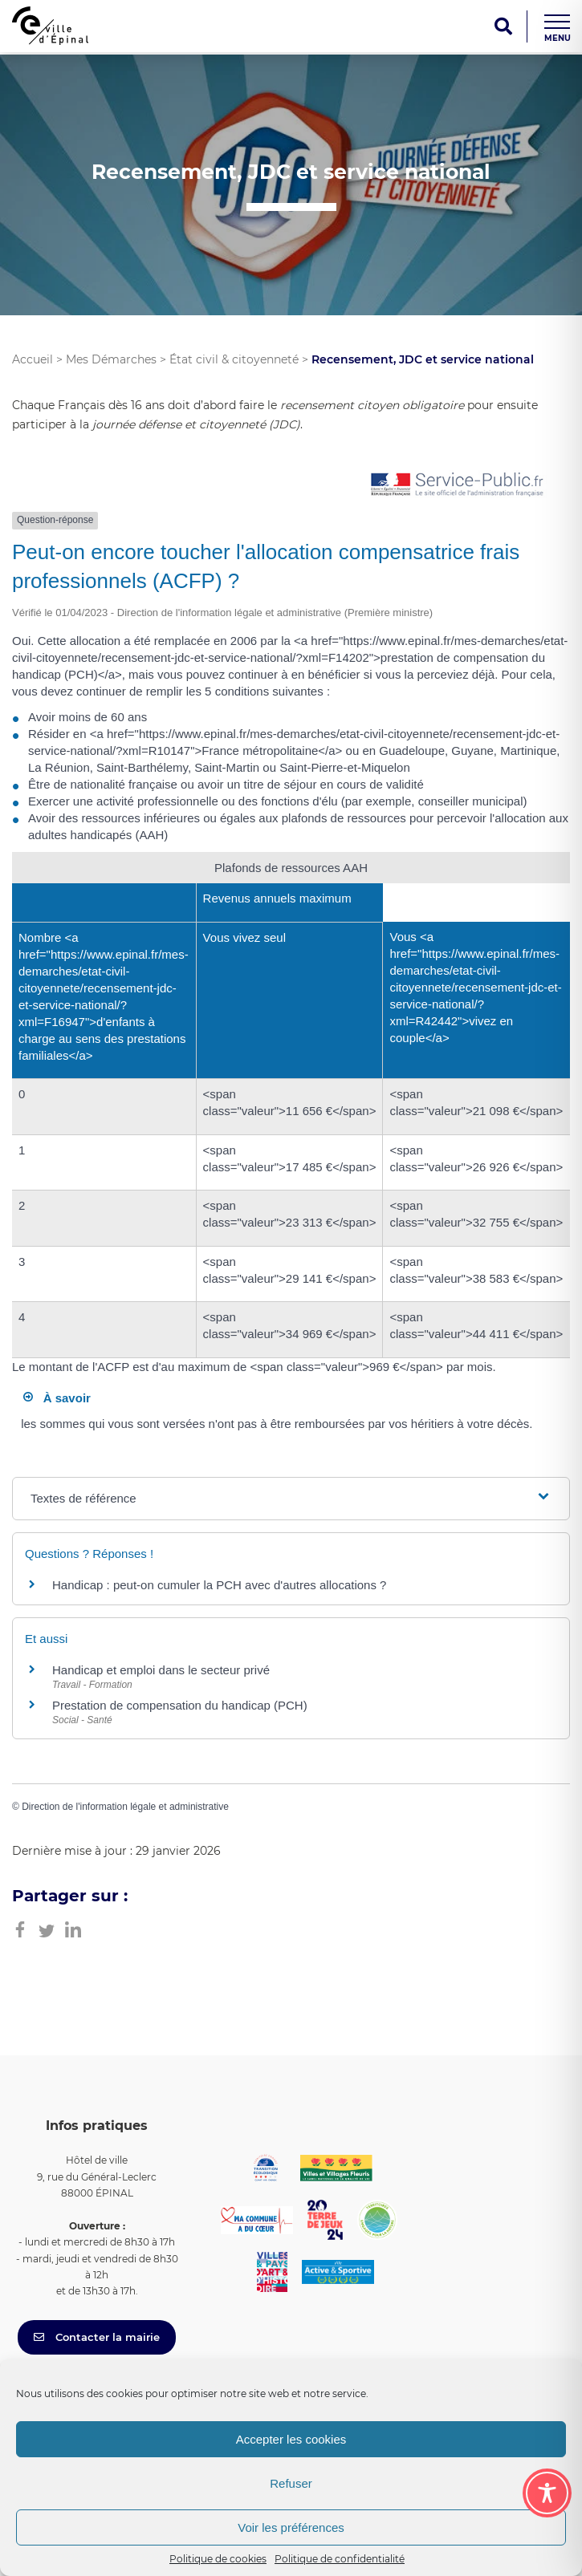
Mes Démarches (111, 359)
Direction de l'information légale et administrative (125, 1806)
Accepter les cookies (291, 2439)
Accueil (32, 359)
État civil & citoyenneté (234, 359)
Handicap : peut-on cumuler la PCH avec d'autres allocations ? (221, 1585)
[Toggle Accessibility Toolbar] (547, 2493)
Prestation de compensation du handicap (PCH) (179, 1705)
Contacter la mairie (97, 2337)
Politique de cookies (218, 2559)
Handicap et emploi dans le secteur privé (161, 1670)
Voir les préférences (291, 2527)
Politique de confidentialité (340, 2559)
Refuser (291, 2483)
